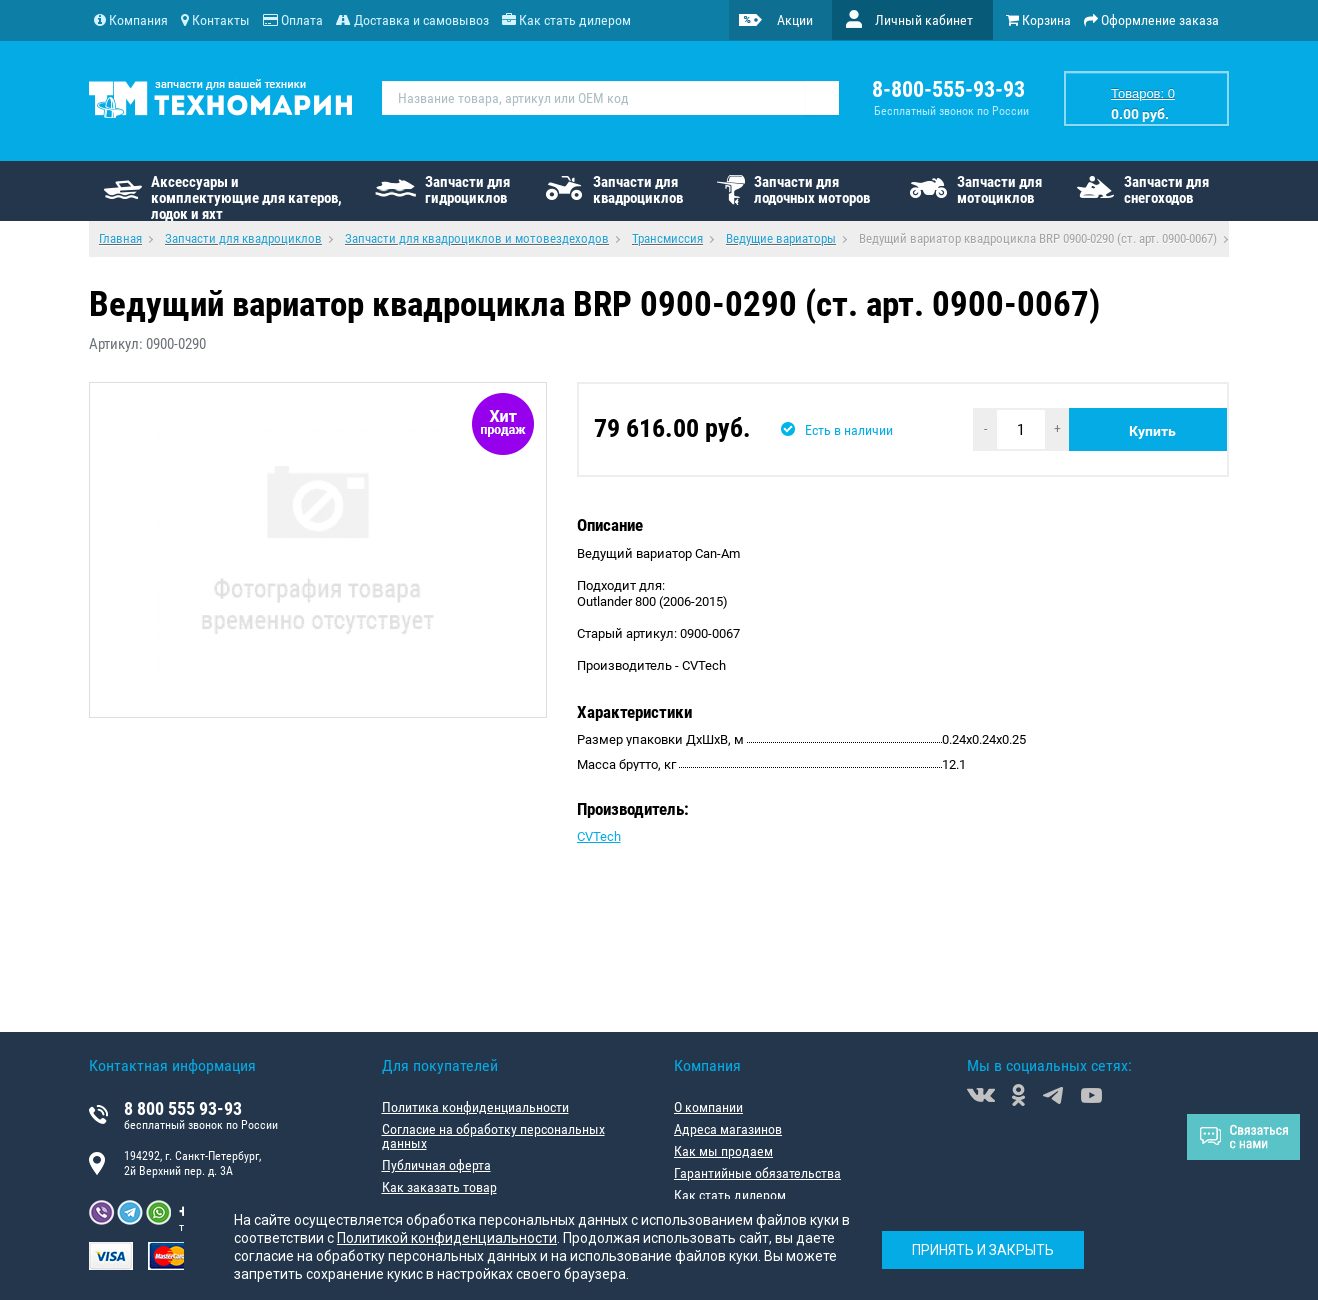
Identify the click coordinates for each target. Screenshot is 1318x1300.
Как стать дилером (730, 1195)
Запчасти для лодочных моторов (812, 190)
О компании (708, 1107)
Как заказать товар (439, 1187)
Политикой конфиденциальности (447, 1238)
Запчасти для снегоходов (1166, 190)
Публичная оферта (436, 1165)
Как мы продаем (723, 1151)
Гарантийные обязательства (757, 1173)
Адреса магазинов (728, 1129)
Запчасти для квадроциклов (638, 190)
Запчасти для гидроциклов (467, 190)
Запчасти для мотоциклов (999, 190)
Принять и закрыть (983, 1250)
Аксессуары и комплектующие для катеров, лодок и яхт (246, 197)
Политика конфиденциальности (475, 1107)
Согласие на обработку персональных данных (493, 1136)
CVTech (599, 836)
